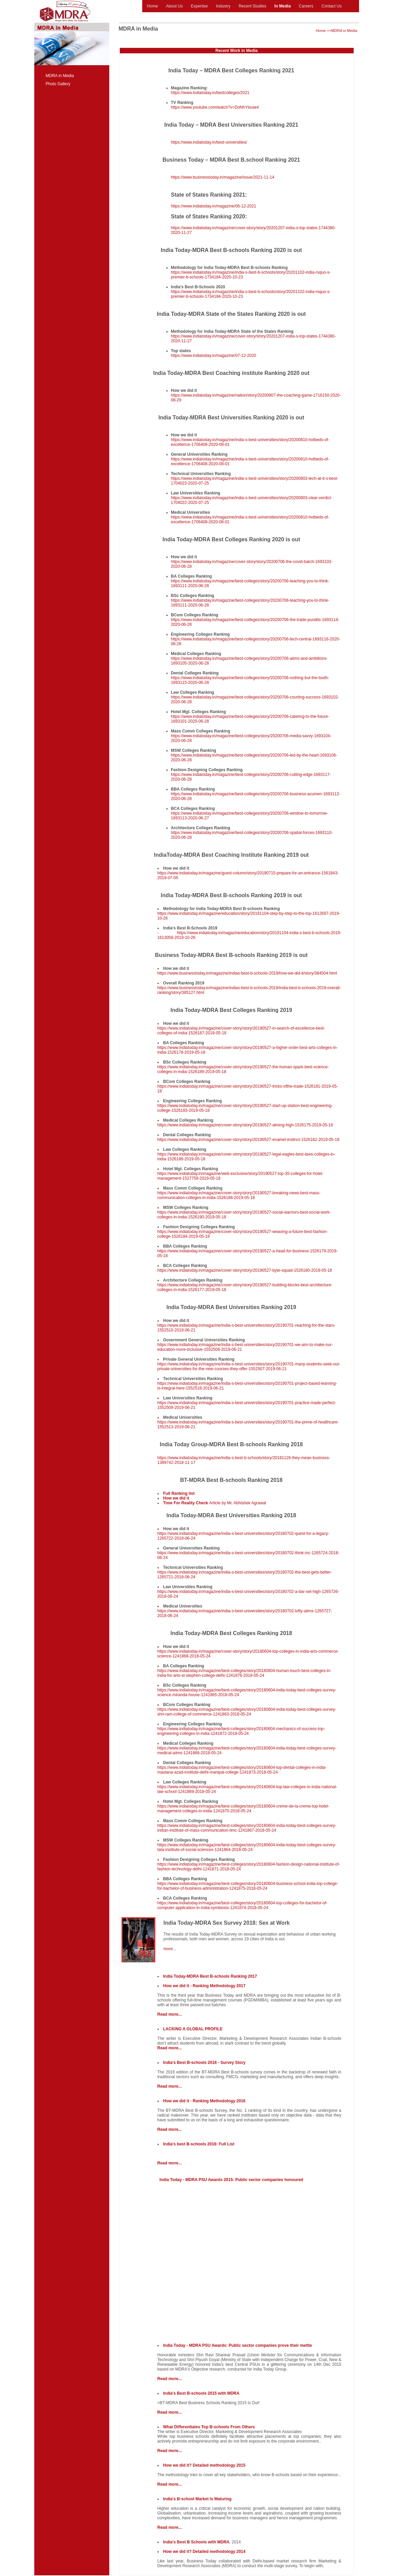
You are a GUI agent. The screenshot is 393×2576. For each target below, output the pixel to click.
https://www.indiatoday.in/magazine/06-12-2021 (213, 206)
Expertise (199, 6)
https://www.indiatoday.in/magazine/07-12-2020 (213, 355)
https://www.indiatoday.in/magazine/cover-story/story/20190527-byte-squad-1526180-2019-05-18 (244, 1270)
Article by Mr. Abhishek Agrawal (214, 1503)
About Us (174, 6)
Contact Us (331, 6)
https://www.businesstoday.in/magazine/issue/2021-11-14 (223, 177)
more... (169, 1948)
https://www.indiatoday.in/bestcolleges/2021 (210, 92)
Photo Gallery (58, 83)
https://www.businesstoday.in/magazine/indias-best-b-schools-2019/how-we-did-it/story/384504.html (247, 973)
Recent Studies (252, 6)
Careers (306, 6)
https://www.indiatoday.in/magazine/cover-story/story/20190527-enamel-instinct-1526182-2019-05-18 (248, 1139)
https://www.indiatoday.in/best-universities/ (209, 142)
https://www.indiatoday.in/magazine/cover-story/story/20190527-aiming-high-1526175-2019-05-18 (245, 1125)
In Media (283, 6)
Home (152, 6)
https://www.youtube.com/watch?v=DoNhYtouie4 (215, 107)
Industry (223, 6)
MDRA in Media (60, 75)
